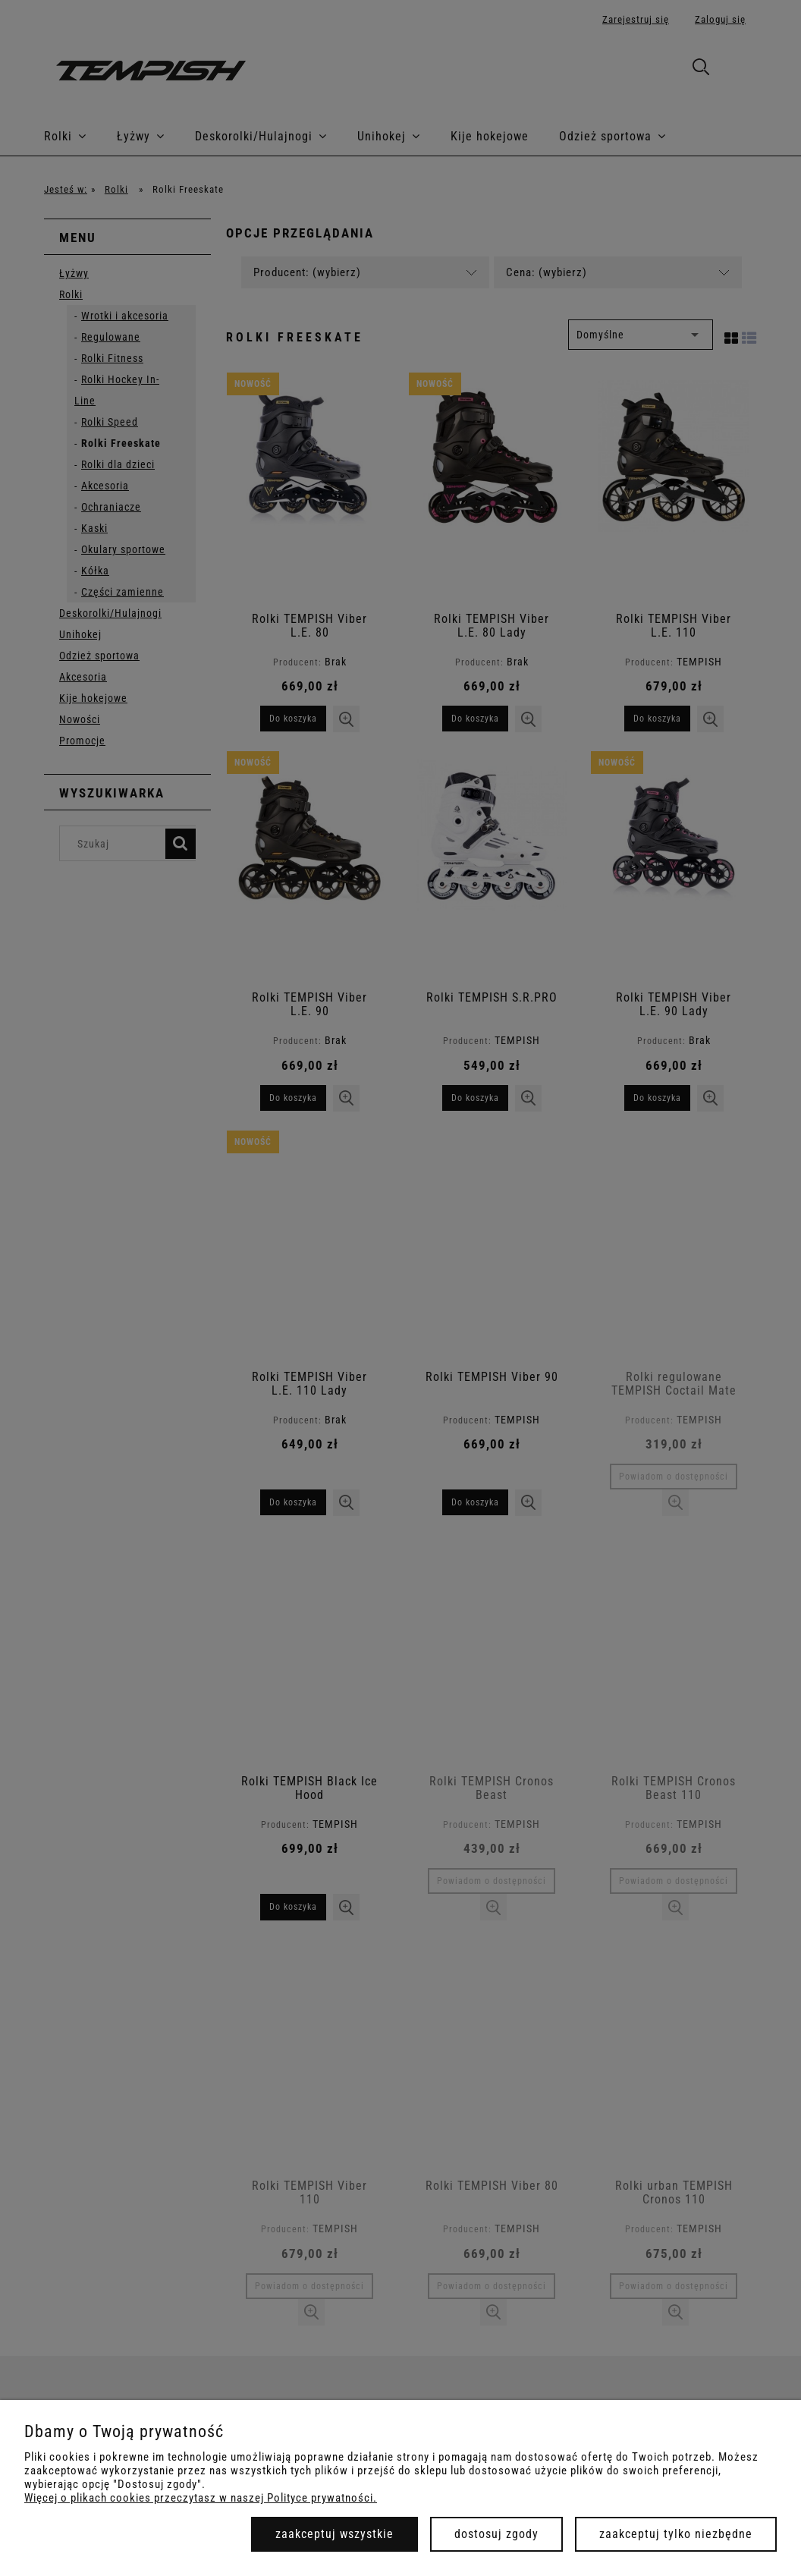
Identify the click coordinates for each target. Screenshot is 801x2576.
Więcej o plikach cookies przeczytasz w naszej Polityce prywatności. (200, 2498)
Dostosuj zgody (496, 2534)
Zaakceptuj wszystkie (334, 2534)
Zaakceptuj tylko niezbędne (675, 2534)
